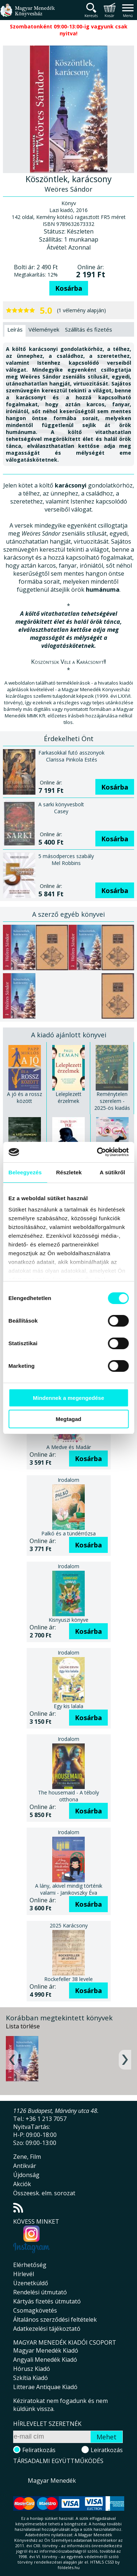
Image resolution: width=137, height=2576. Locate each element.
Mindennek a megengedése (68, 1398)
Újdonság (26, 2175)
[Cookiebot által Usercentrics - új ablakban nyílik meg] (97, 1152)
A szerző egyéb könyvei (68, 914)
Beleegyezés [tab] (25, 1172)
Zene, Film (27, 2157)
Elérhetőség (29, 2265)
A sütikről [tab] (112, 1172)
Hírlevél (23, 2274)
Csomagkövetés (35, 2310)
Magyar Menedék (52, 2481)
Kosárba (68, 288)
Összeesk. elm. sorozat (44, 2193)
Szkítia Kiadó (30, 2378)
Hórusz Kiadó (31, 2369)
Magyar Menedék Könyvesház (27, 14)
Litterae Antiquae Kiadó (45, 2387)
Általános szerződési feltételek (55, 2319)
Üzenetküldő (30, 2283)
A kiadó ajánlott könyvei (68, 1034)
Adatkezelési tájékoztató (46, 2329)
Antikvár (24, 2166)
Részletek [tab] (69, 1172)
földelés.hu (69, 2567)
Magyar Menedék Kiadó (45, 2350)
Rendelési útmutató (40, 2292)
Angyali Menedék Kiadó (45, 2360)
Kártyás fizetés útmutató (47, 2301)
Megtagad (68, 1419)
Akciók (22, 2184)
